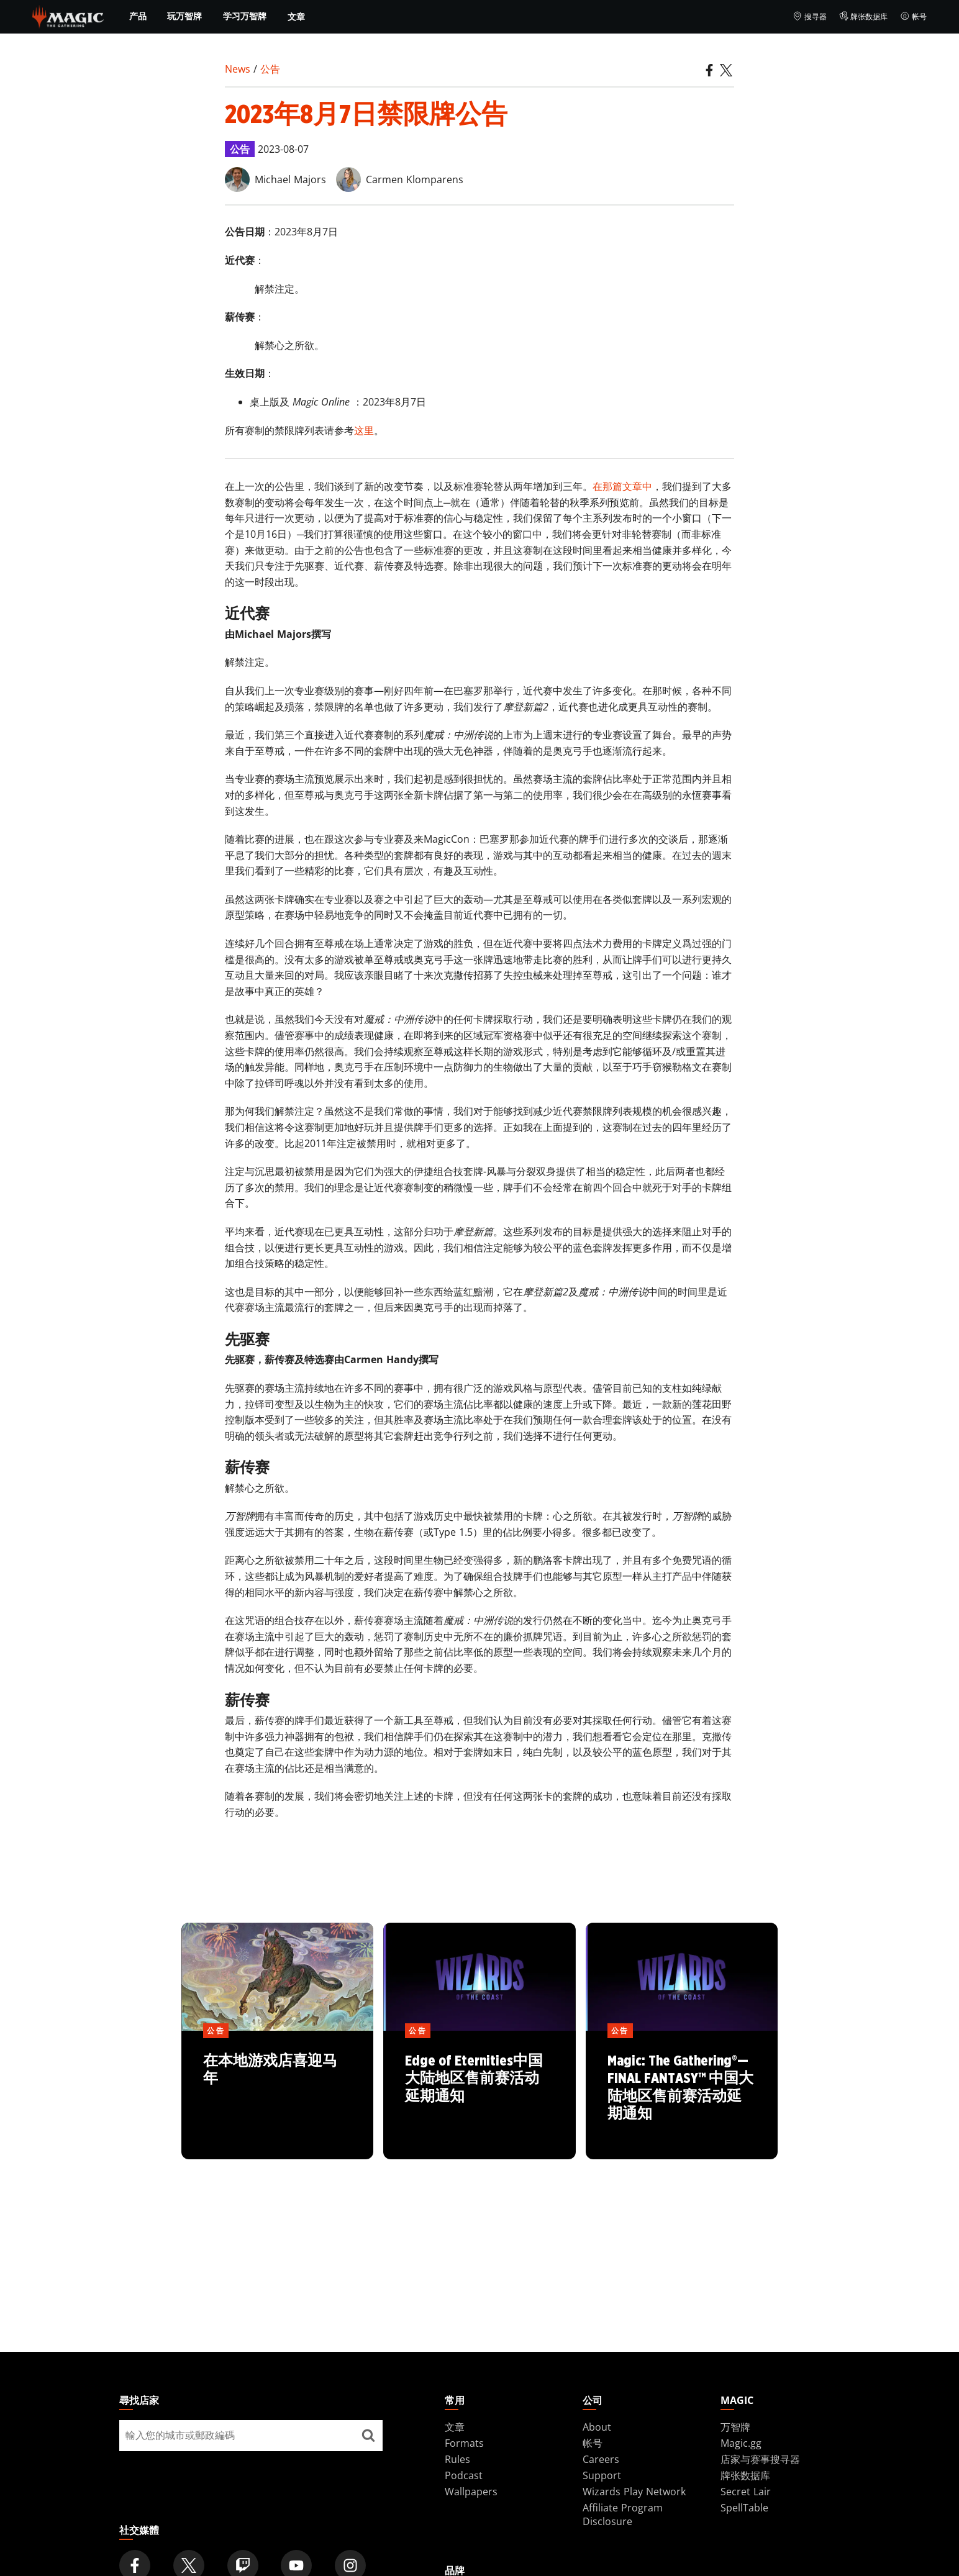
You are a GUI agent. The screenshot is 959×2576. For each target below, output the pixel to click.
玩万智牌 (184, 16)
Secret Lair (745, 2491)
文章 (296, 16)
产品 (138, 16)
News (237, 69)
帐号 (913, 16)
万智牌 (735, 2427)
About (597, 2427)
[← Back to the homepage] (68, 15)
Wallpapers (471, 2491)
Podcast (464, 2475)
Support (602, 2475)
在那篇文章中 (622, 486)
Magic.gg (740, 2443)
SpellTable (744, 2508)
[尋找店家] (368, 2435)
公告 (270, 69)
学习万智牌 (244, 16)
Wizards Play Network (634, 2491)
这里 (364, 430)
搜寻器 (810, 16)
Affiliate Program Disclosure (623, 2514)
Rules (457, 2459)
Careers (601, 2459)
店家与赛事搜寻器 (760, 2459)
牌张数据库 (863, 16)
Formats (464, 2443)
